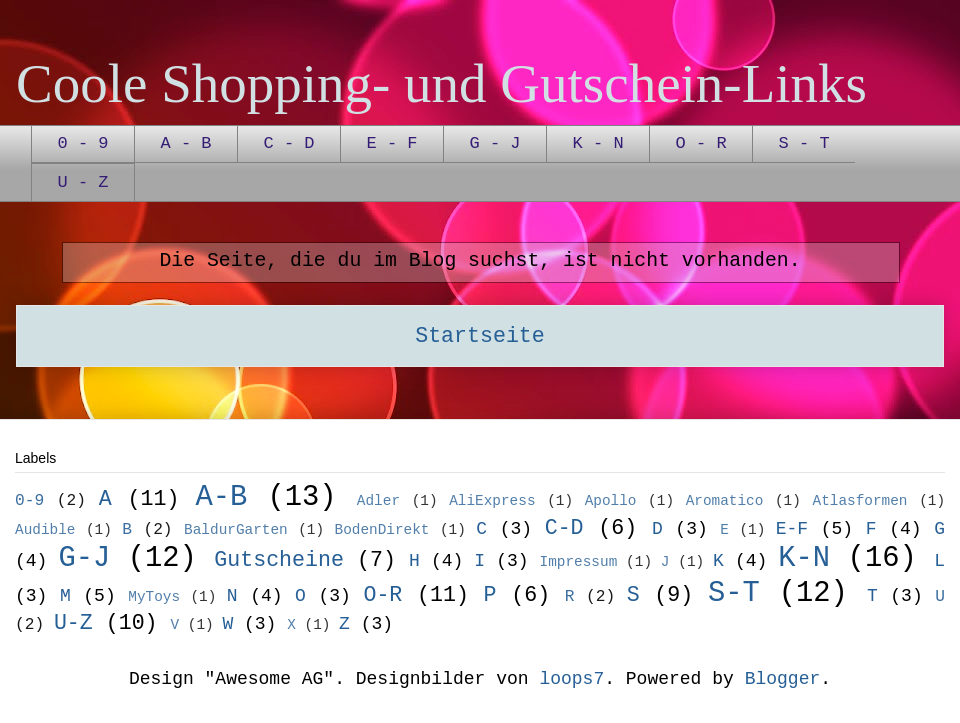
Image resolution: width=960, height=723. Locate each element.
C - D (289, 143)
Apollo (611, 501)
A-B (221, 497)
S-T (734, 593)
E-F (792, 529)
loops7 (571, 679)
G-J (84, 558)
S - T (804, 143)
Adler (378, 501)
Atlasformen (860, 501)
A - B (186, 143)
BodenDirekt (382, 530)
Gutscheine (279, 560)
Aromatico (725, 501)
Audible (45, 530)
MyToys (154, 597)
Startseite (480, 336)
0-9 (29, 501)
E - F (392, 143)
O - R (701, 143)
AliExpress (492, 501)
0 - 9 (83, 143)
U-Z (73, 623)
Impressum (579, 562)
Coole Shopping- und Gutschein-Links (441, 83)
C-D (564, 528)
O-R (382, 595)
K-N (804, 558)
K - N (598, 143)
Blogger (783, 679)
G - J (495, 143)
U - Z (83, 182)
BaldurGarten (236, 530)
